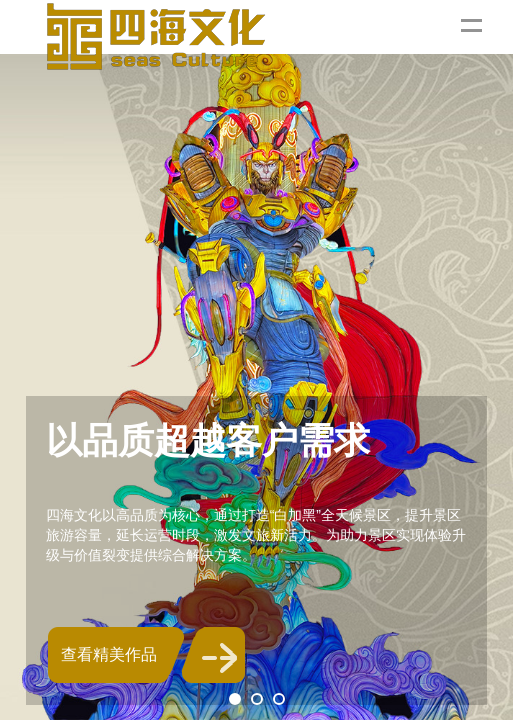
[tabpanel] (256, 360)
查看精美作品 (109, 654)
